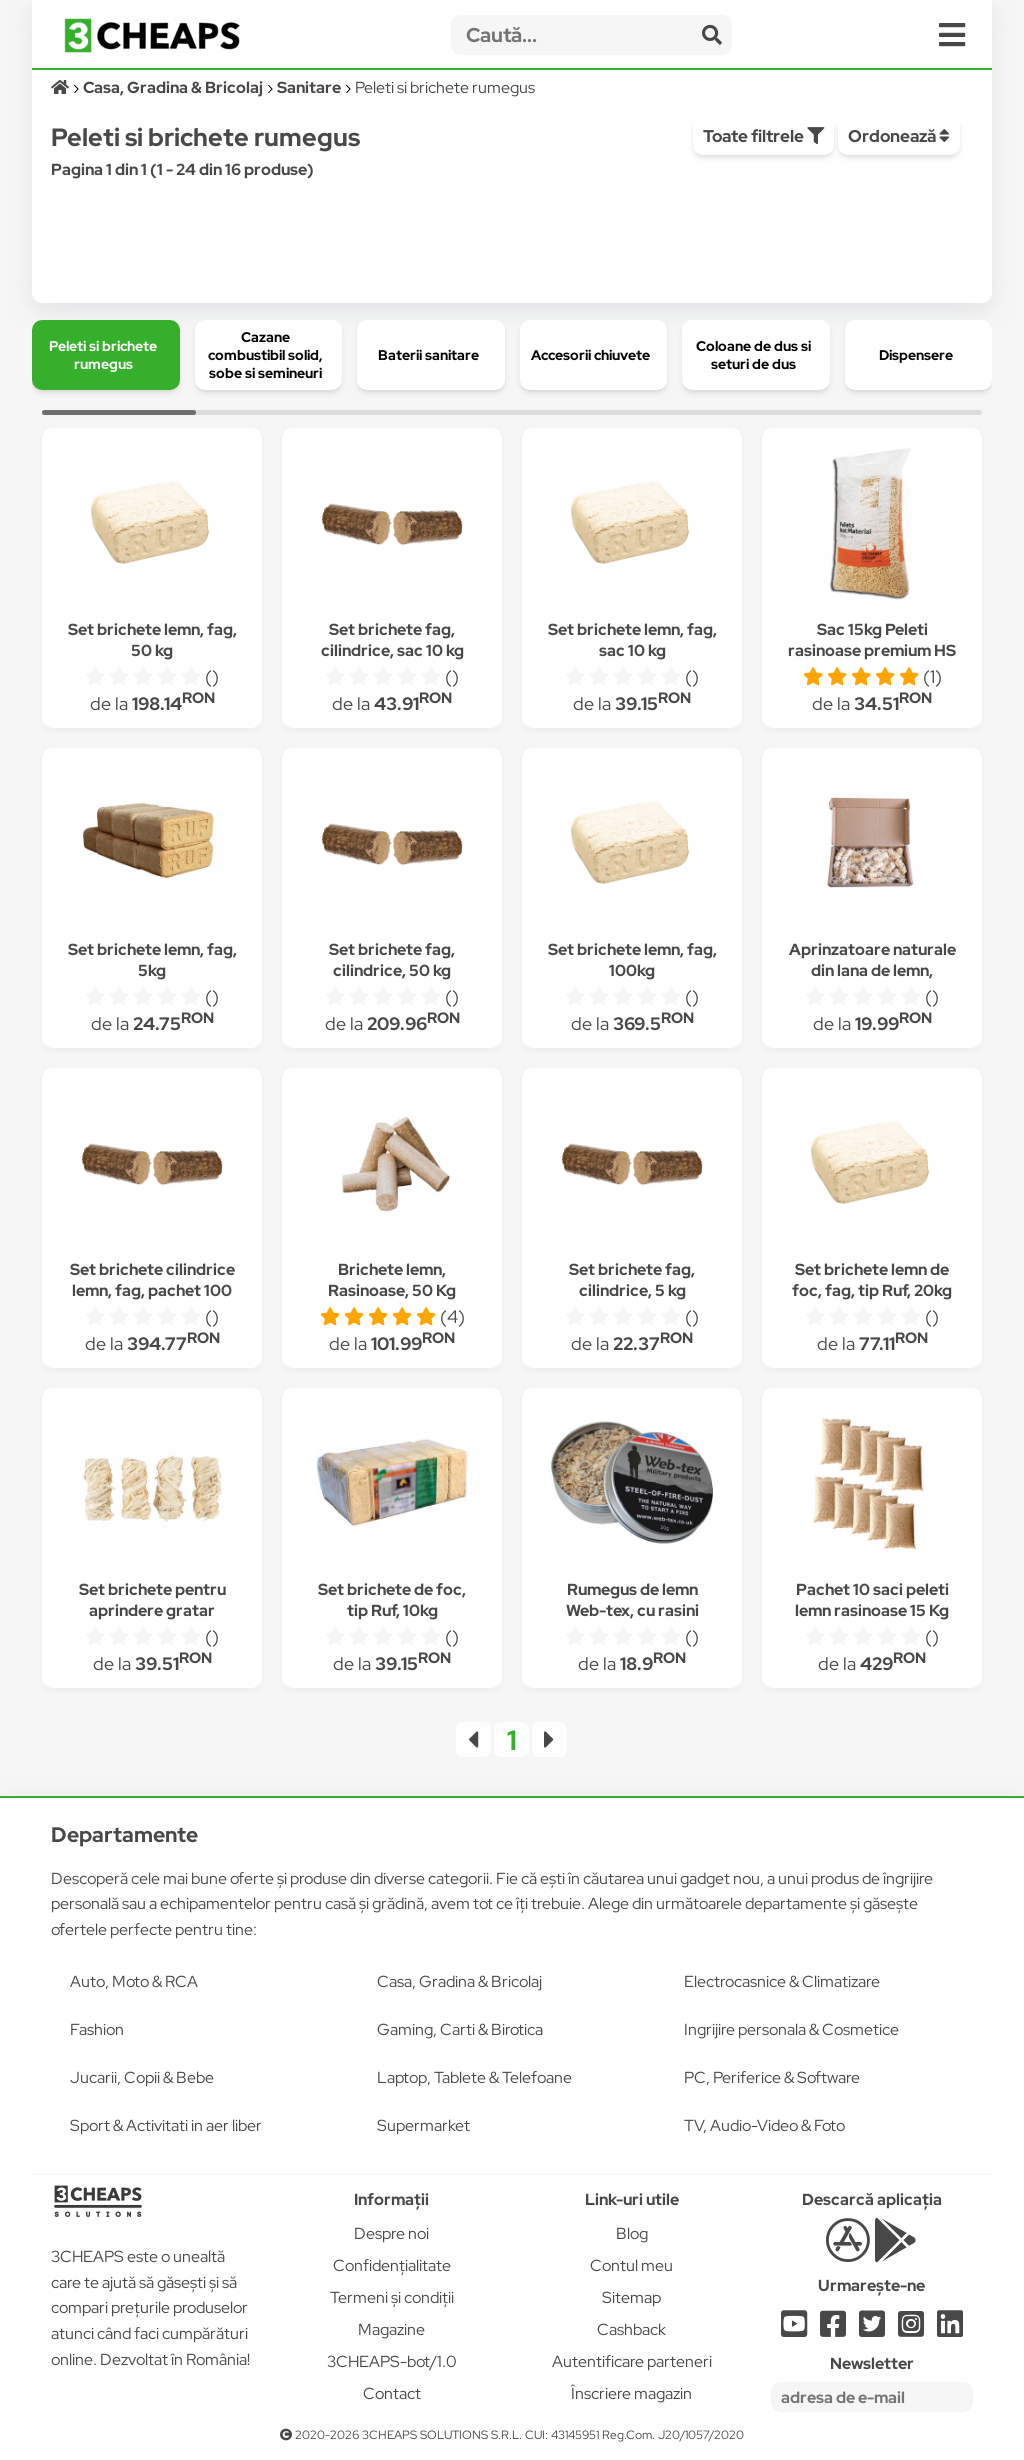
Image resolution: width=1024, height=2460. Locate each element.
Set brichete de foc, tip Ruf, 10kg (392, 1600)
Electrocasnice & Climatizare (782, 1981)
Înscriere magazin (631, 2393)
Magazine (391, 2329)
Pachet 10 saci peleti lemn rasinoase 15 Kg (872, 1600)
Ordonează (899, 136)
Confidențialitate (392, 2265)
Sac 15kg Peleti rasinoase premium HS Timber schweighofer (872, 650)
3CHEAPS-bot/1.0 (392, 2361)
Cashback (631, 2329)
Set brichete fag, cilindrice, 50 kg (392, 960)
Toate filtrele (763, 136)
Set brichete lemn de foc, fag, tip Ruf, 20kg (872, 1280)
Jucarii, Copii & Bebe (142, 2077)
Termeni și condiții (392, 2297)
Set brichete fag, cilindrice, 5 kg (632, 1280)
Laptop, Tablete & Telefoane (474, 2077)
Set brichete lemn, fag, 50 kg (152, 640)
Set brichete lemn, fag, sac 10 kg (632, 640)
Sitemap (631, 2297)
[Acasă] (61, 87)
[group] (106, 355)
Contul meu (631, 2265)
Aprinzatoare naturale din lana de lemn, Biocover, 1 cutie (872, 970)
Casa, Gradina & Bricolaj (459, 1981)
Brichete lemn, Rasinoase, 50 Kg (392, 1280)
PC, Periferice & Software (772, 2077)
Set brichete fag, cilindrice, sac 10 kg (392, 640)
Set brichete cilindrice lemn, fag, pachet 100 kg (152, 1290)
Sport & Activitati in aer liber (166, 2125)
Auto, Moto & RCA (134, 1981)
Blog (632, 2233)
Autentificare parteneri (632, 2361)
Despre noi (391, 2233)
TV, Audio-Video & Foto (764, 2125)
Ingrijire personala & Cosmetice (791, 2029)
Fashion (97, 2029)
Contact (392, 2393)
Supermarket (423, 2125)
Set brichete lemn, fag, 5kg (152, 960)
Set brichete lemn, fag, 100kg (632, 960)
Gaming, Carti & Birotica (460, 2029)
